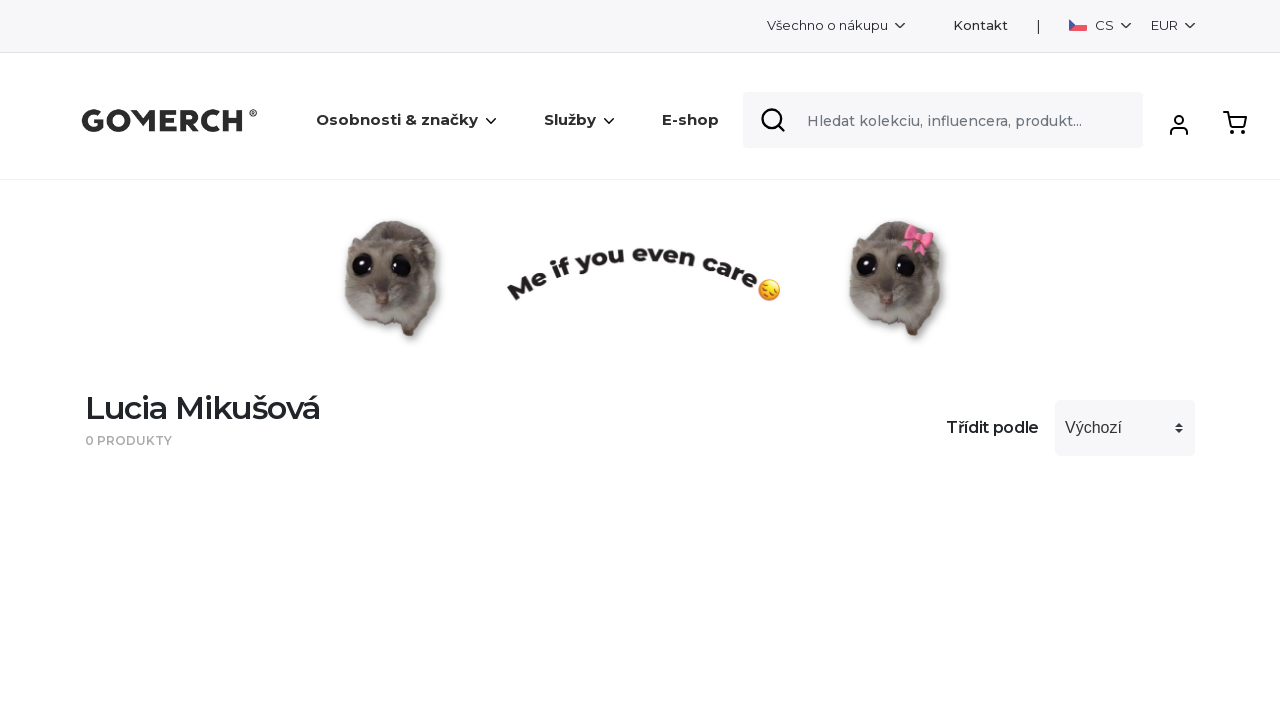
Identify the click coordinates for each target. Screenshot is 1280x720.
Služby (579, 119)
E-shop (690, 119)
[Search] (943, 120)
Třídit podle (992, 427)
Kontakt (980, 25)
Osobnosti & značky (406, 119)
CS (1093, 25)
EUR (1166, 25)
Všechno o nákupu (829, 25)
